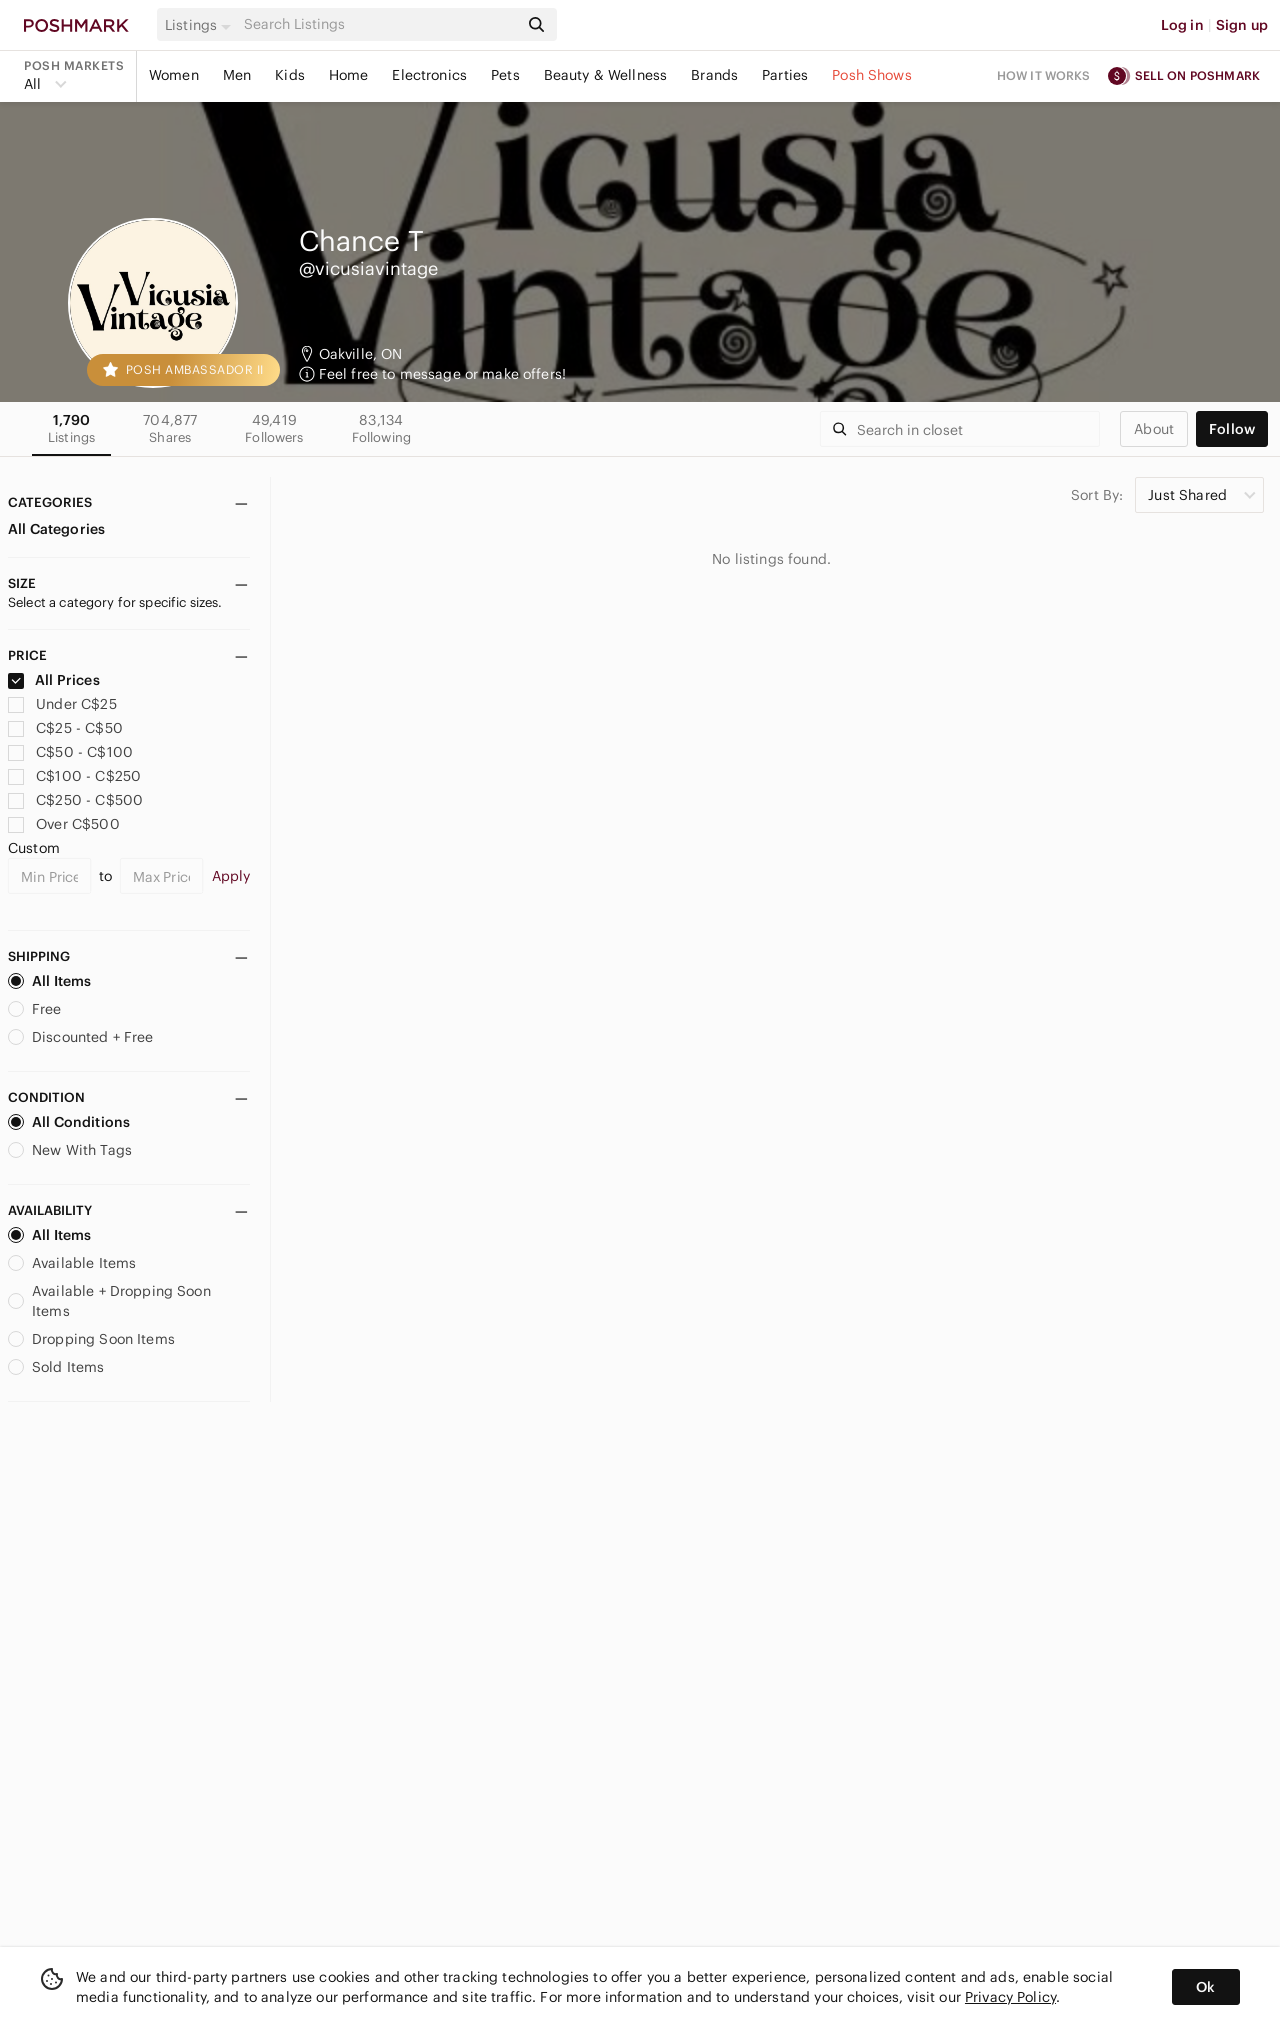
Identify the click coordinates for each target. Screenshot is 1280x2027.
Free (35, 1009)
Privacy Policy (1010, 1997)
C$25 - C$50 (65, 728)
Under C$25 (62, 704)
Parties (785, 75)
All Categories (56, 529)
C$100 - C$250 (74, 776)
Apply (231, 876)
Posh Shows (872, 75)
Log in (1182, 25)
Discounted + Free (81, 1037)
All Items (49, 981)
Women (174, 75)
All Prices (54, 680)
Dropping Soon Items (91, 1339)
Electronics (429, 75)
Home (349, 75)
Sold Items (56, 1367)
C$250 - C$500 (75, 800)
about (1154, 429)
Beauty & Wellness (606, 75)
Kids (290, 75)
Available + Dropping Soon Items (109, 1301)
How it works (1044, 75)
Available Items (72, 1263)
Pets (505, 75)
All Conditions (69, 1122)
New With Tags (70, 1150)
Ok (1205, 1987)
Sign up (1242, 25)
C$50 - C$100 (70, 752)
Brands (714, 75)
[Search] (379, 24)
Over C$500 (64, 824)
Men (237, 75)
